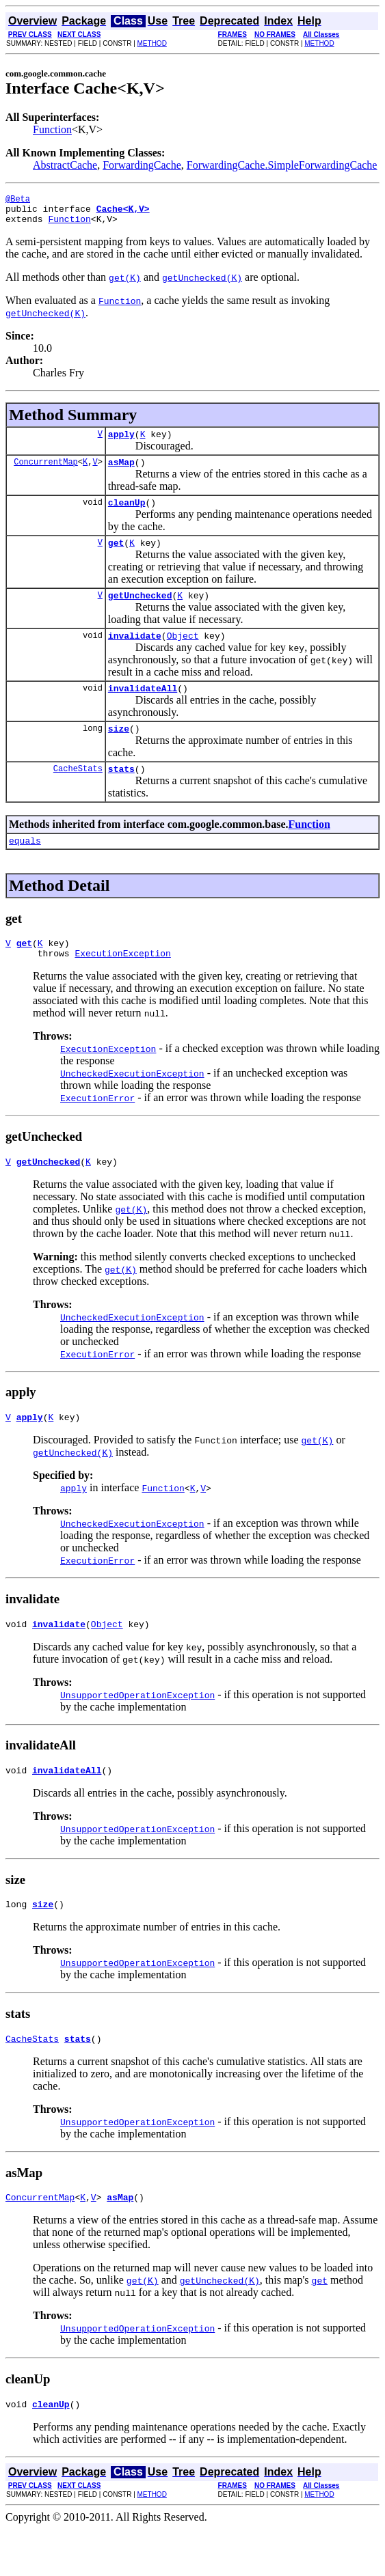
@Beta (17, 200)
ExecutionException (122, 984)
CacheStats (78, 793)
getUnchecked (140, 611)
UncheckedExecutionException (132, 1104)
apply (121, 442)
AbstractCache (65, 165)
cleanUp (127, 514)
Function (52, 129)
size (118, 751)
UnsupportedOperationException (137, 1732)
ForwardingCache (142, 165)
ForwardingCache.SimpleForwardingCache (282, 165)
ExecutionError (97, 1128)
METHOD (152, 43)
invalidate (134, 654)
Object (183, 654)
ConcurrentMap (46, 471)
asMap (121, 472)
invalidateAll (142, 708)
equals (25, 867)
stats (121, 793)
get (116, 557)
